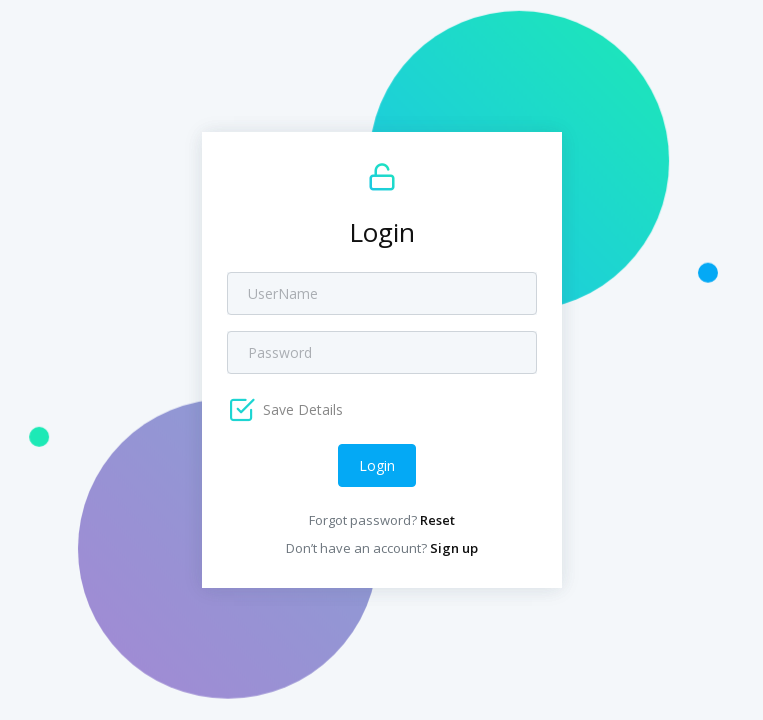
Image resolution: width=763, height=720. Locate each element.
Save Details (301, 409)
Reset (437, 520)
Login (377, 465)
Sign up (454, 548)
